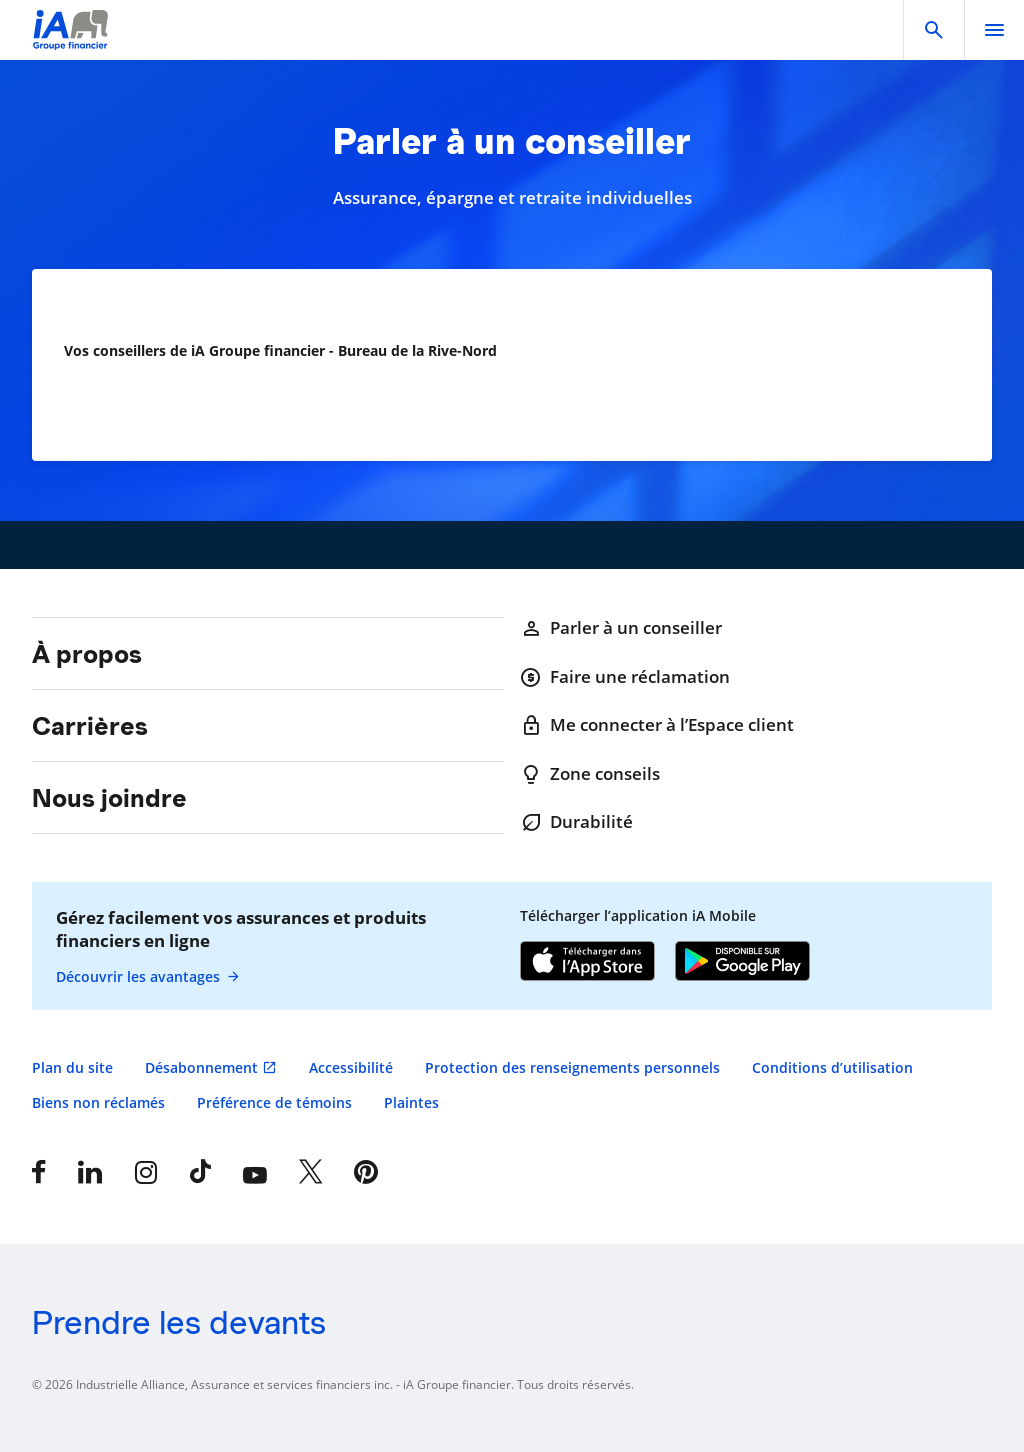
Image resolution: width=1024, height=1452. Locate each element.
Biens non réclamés (98, 1102)
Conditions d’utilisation (832, 1067)
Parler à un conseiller (621, 628)
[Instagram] (146, 1172)
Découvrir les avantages (148, 977)
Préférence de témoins (274, 1102)
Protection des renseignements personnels (572, 1067)
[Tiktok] (200, 1172)
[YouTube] (255, 1172)
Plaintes (411, 1102)
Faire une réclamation (625, 677)
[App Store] (587, 963)
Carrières (90, 726)
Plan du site (72, 1067)
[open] (994, 30)
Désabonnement (201, 1067)
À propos (87, 654)
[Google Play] (742, 963)
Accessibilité (351, 1067)
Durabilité (576, 822)
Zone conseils (590, 774)
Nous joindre (109, 798)
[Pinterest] (366, 1172)
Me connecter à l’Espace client (657, 725)
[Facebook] (39, 1172)
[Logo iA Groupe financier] (70, 42)
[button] (934, 30)
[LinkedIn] (90, 1172)
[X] (310, 1172)
